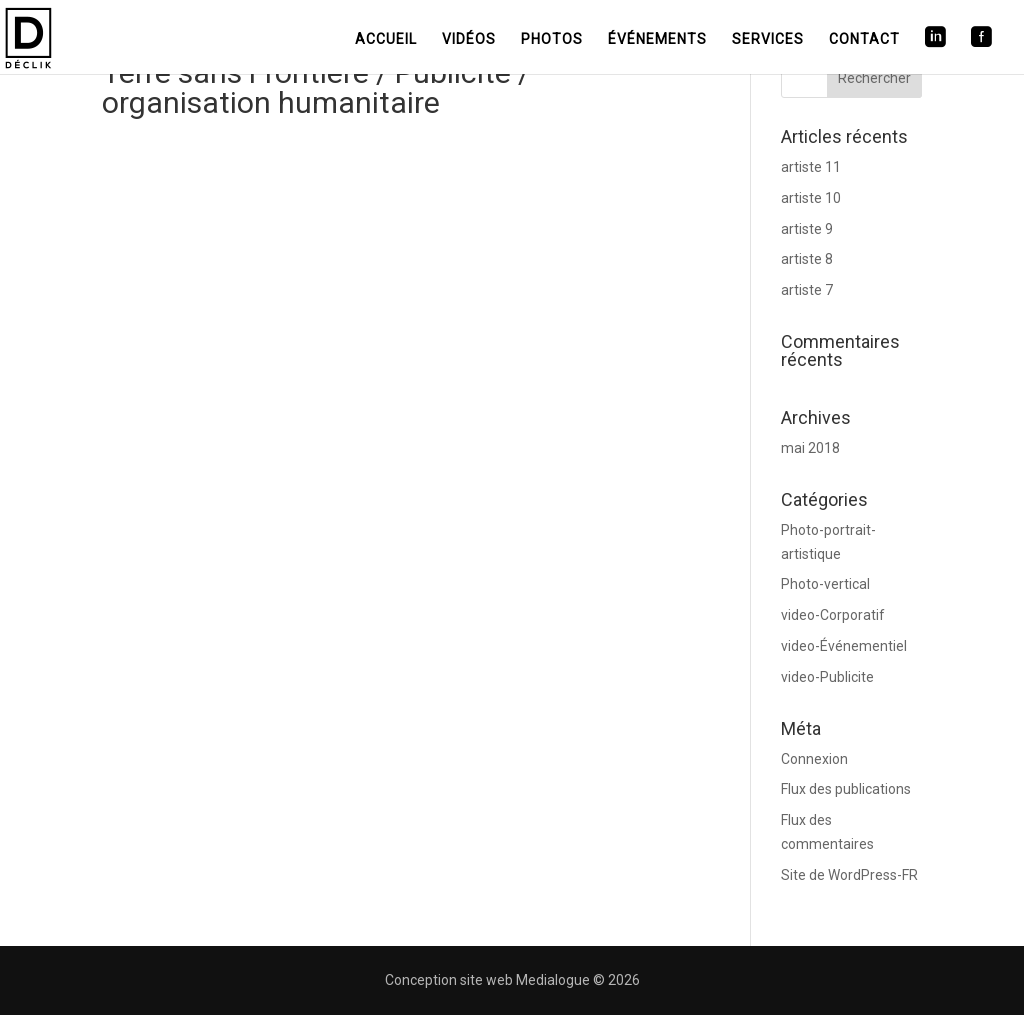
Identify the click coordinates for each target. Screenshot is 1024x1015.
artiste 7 (807, 290)
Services (768, 39)
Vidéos (469, 39)
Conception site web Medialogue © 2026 (512, 980)
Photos (552, 39)
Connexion (814, 759)
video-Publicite (827, 677)
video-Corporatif (833, 615)
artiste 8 (807, 259)
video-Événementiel (844, 646)
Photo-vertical (825, 584)
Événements (657, 39)
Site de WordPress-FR (849, 875)
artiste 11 (811, 167)
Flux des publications (846, 789)
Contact (864, 39)
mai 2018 (810, 448)
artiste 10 (811, 198)
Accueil (386, 39)
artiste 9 (807, 229)
